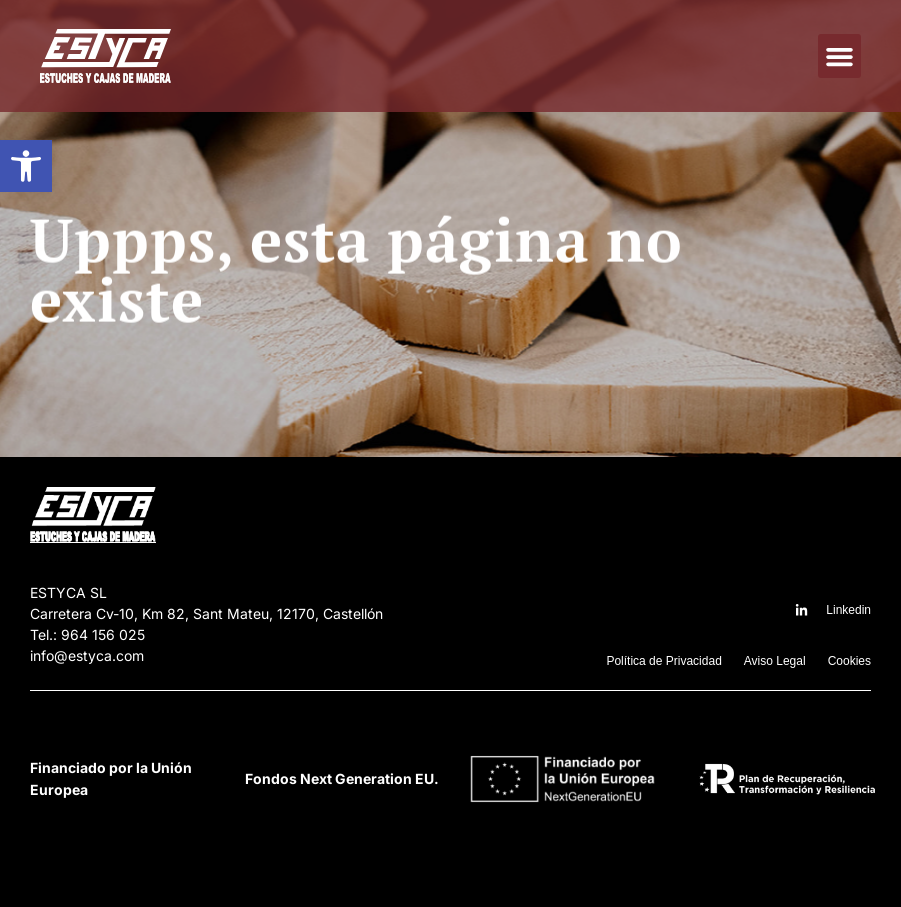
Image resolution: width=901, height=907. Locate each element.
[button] (26, 166)
